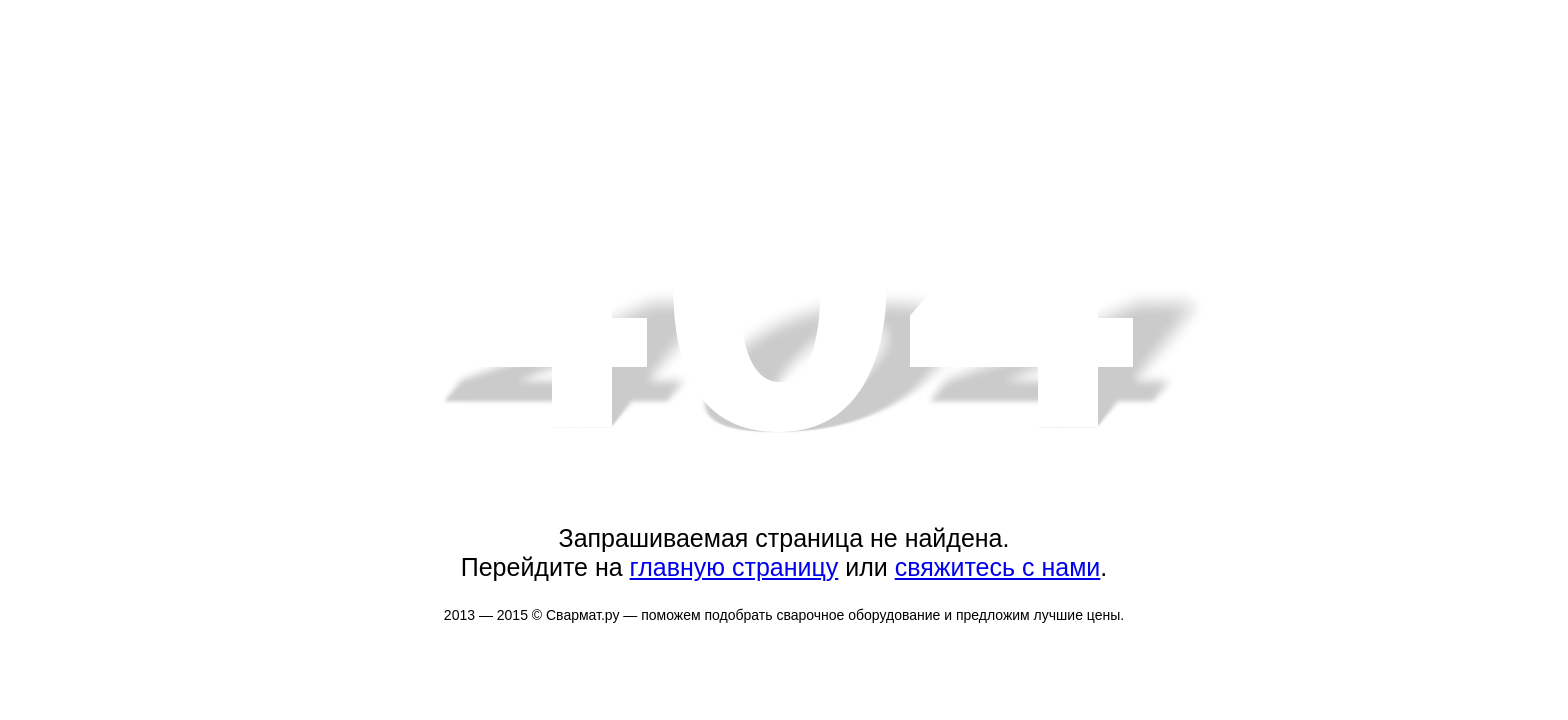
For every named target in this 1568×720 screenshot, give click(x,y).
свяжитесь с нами (998, 567)
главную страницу (734, 567)
